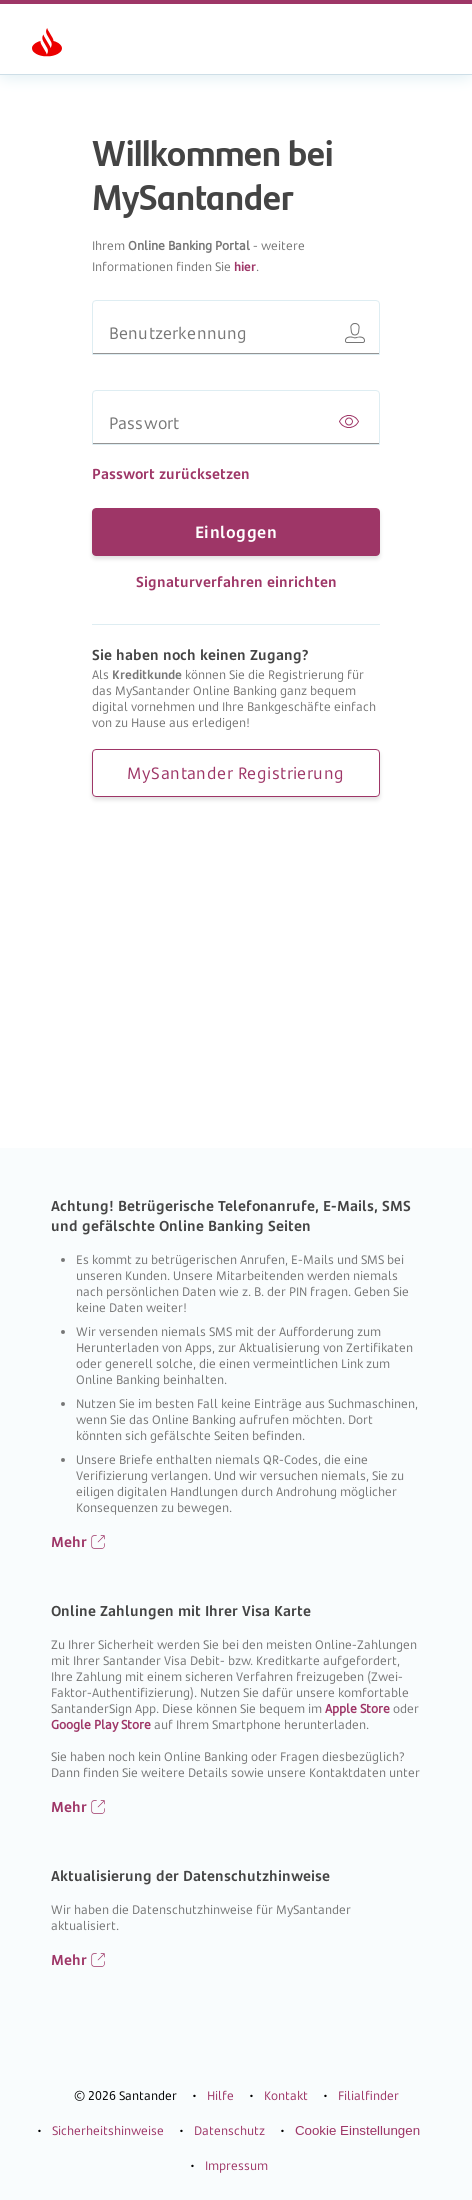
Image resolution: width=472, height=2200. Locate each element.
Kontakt (286, 2130)
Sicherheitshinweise (108, 2165)
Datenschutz (229, 2165)
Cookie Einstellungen (357, 2165)
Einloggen (236, 532)
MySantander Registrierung (235, 773)
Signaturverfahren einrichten (236, 581)
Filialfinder (368, 2130)
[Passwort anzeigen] (349, 422)
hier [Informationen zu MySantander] (245, 266)
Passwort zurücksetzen (171, 473)
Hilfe (220, 2130)
